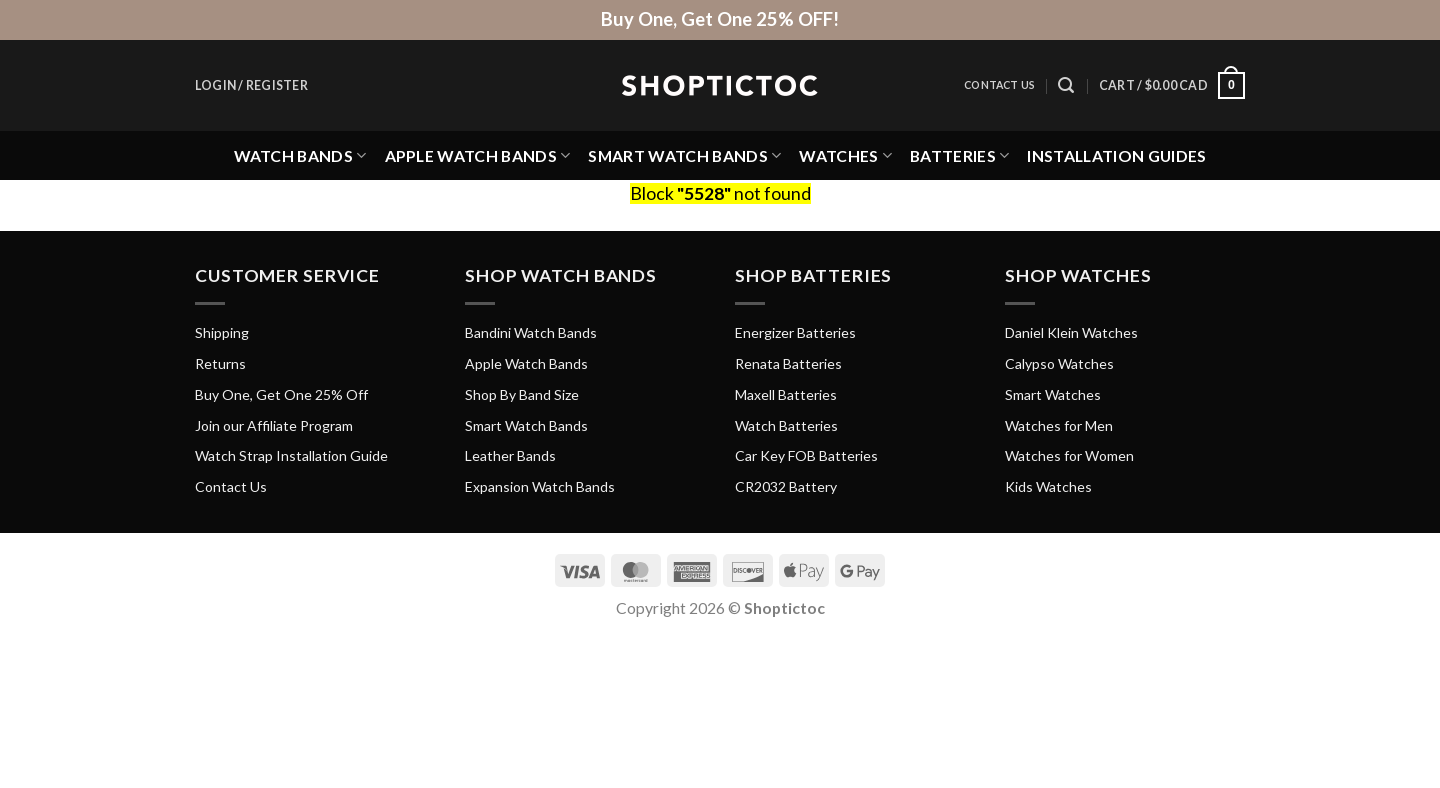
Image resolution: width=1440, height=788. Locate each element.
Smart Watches (1053, 394)
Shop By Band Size (522, 394)
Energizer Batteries (795, 332)
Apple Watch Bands (478, 155)
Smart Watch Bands (684, 155)
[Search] (1066, 85)
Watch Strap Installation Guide (291, 455)
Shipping (222, 332)
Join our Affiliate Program (274, 425)
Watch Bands (300, 155)
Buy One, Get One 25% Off (281, 394)
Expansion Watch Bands (540, 486)
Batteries (959, 155)
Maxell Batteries (786, 394)
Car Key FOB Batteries (806, 455)
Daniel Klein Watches (1071, 332)
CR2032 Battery (786, 486)
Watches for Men (1059, 425)
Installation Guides (1116, 155)
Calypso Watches (1059, 363)
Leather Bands (510, 455)
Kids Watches (1048, 486)
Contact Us (999, 85)
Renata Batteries (788, 363)
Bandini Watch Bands (531, 332)
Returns (220, 363)
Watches (845, 155)
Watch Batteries (786, 425)
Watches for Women (1069, 455)
